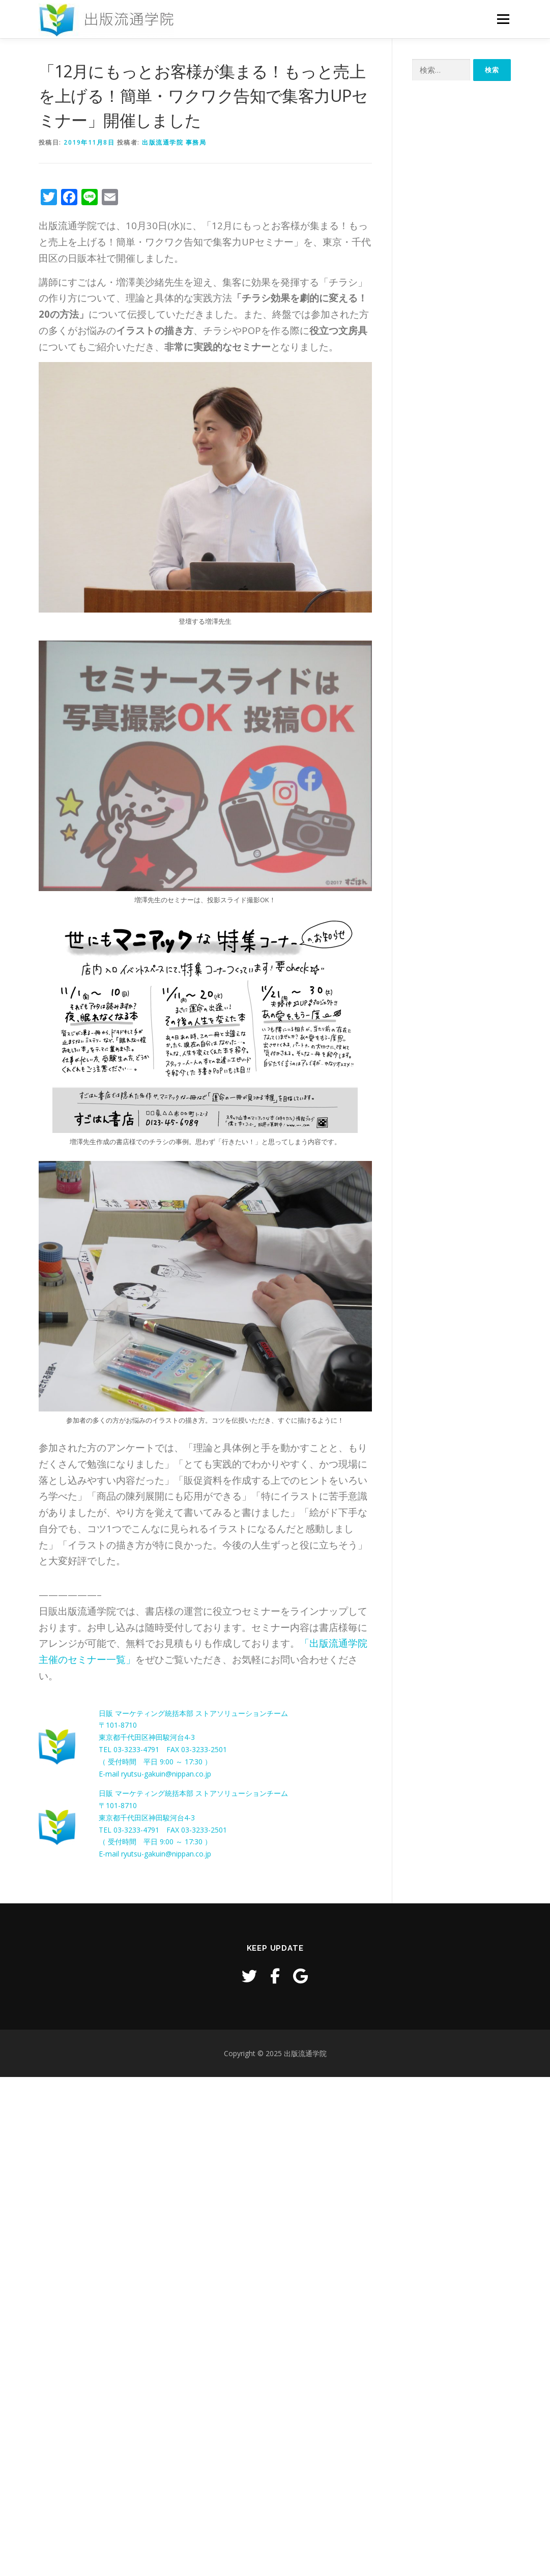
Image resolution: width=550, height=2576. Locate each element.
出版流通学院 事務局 (174, 142)
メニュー (503, 19)
